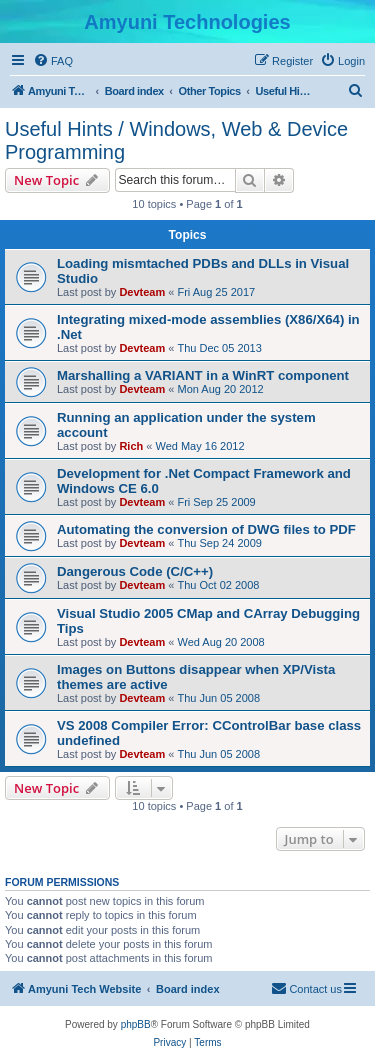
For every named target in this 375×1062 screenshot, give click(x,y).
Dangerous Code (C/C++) (135, 571)
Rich (131, 446)
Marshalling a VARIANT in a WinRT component (203, 375)
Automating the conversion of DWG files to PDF (206, 529)
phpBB (136, 1024)
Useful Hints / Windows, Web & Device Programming (176, 140)
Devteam (142, 292)
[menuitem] (53, 61)
